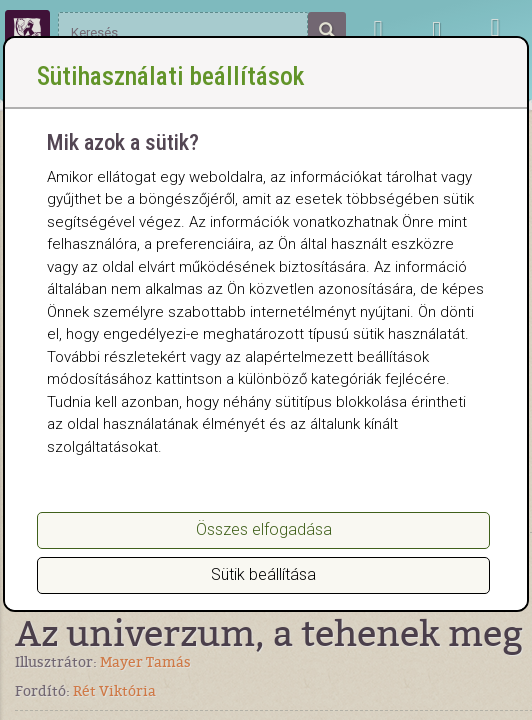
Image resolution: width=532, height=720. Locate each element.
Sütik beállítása (263, 574)
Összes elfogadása (264, 529)
